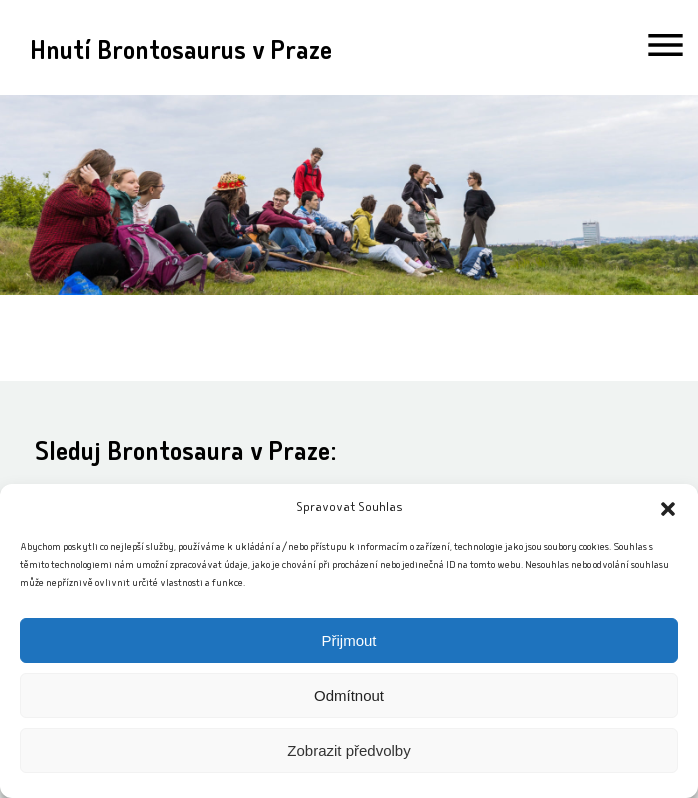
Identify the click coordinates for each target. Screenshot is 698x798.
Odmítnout (349, 695)
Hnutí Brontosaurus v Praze (181, 53)
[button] (668, 509)
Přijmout (348, 640)
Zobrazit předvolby (348, 750)
